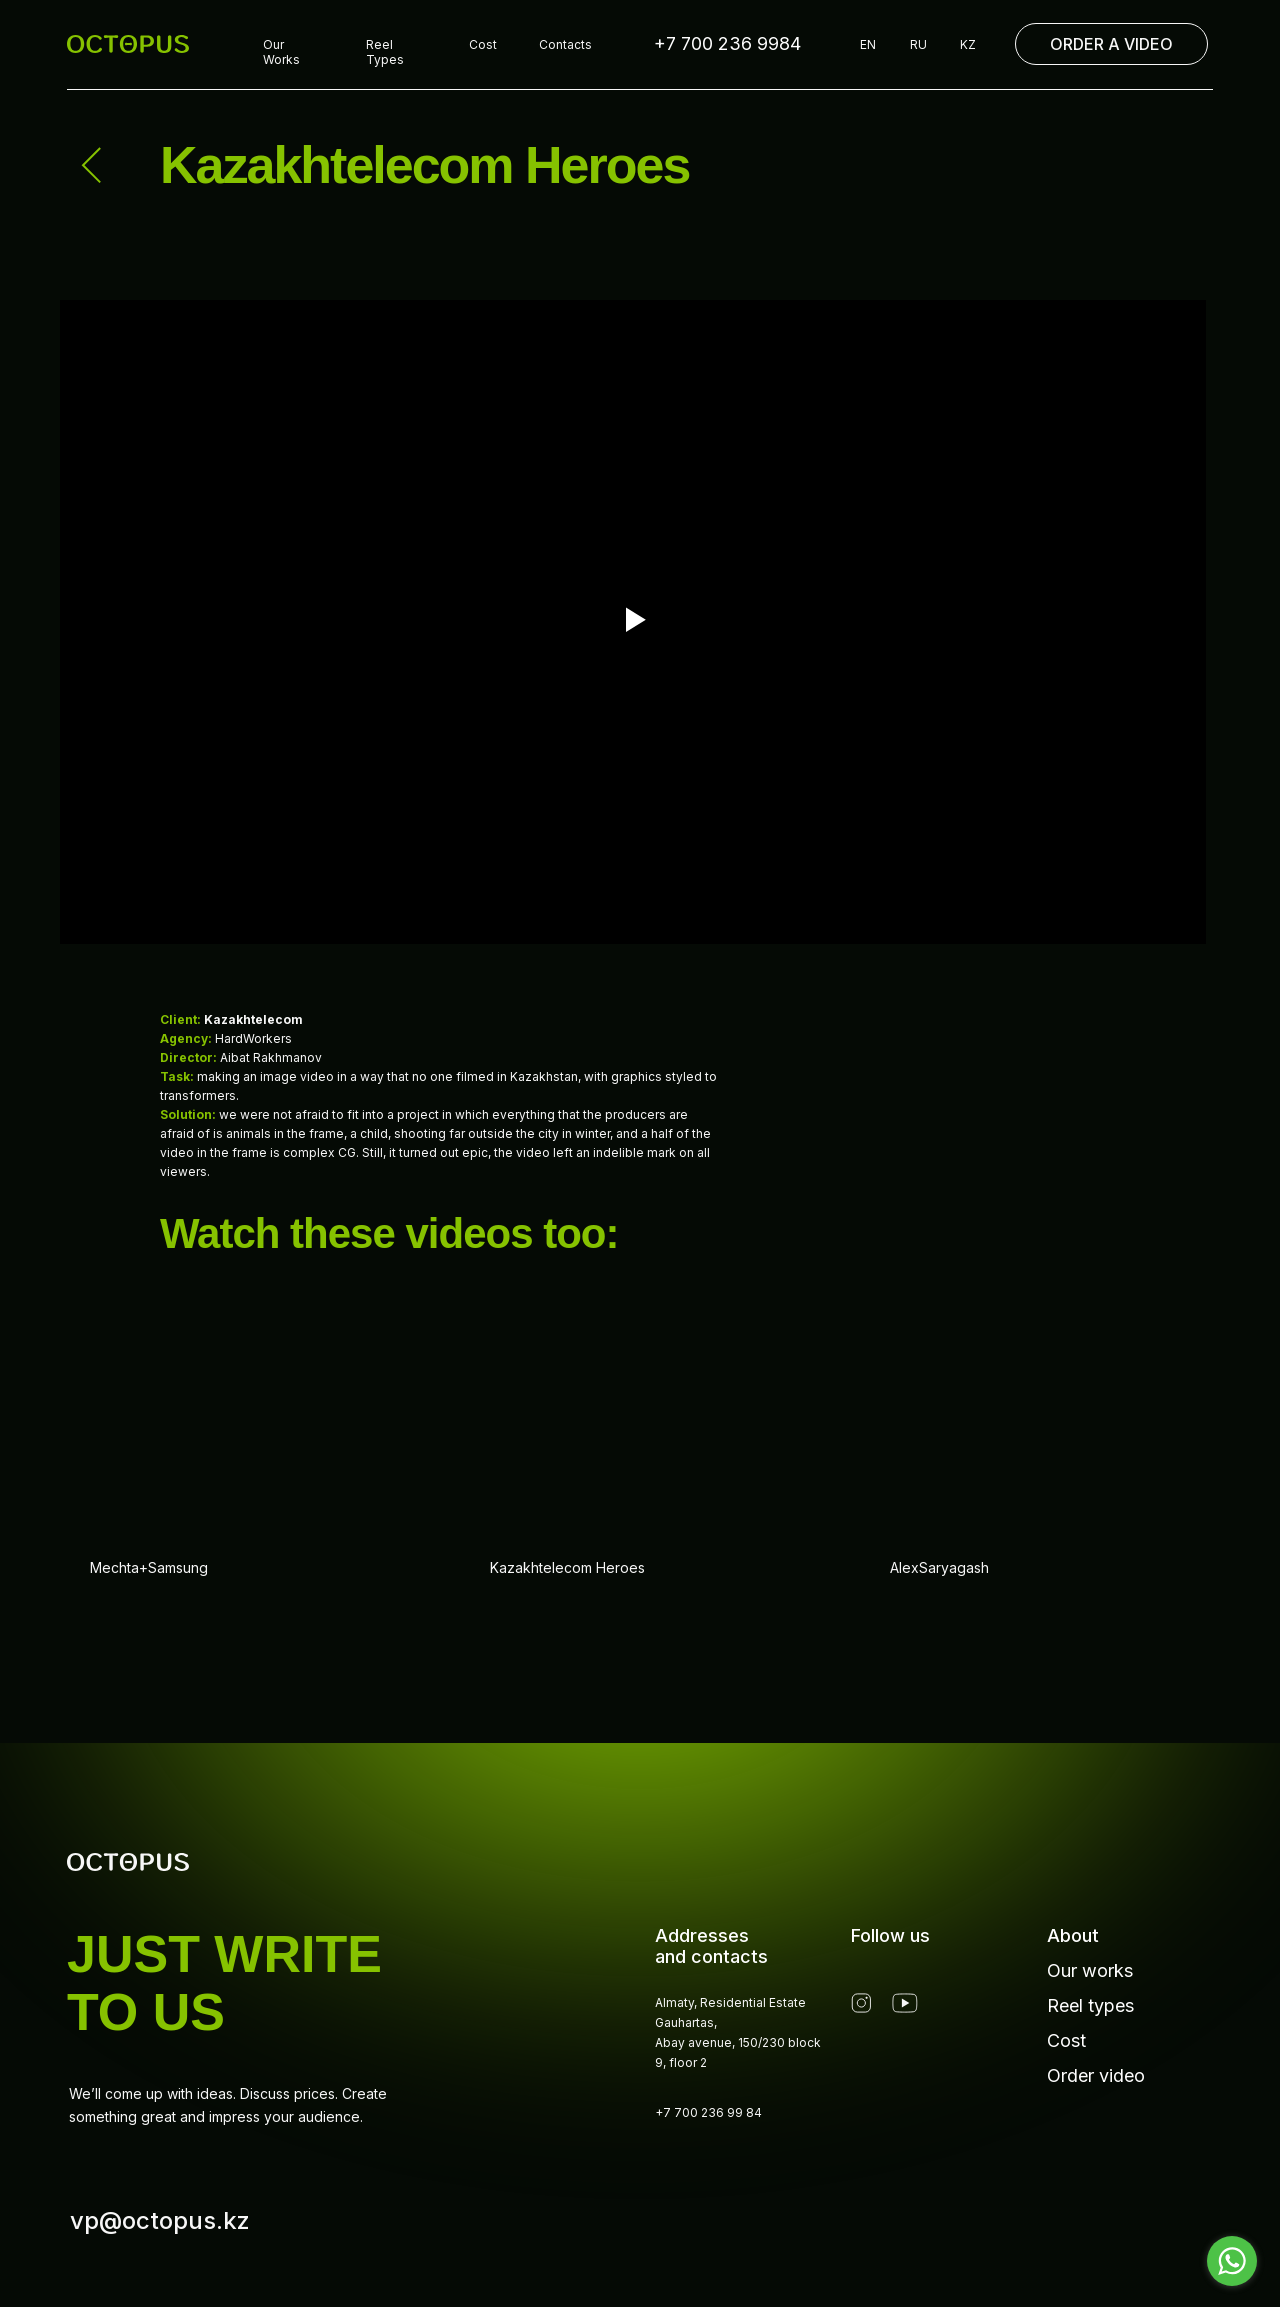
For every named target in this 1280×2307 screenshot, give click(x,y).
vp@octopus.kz (160, 2220)
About (1073, 1935)
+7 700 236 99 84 (708, 2112)
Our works (1090, 1970)
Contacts (565, 44)
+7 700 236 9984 (727, 43)
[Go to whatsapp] (1232, 2261)
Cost (483, 44)
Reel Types (385, 52)
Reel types (1090, 2005)
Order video (1096, 2075)
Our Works (281, 52)
